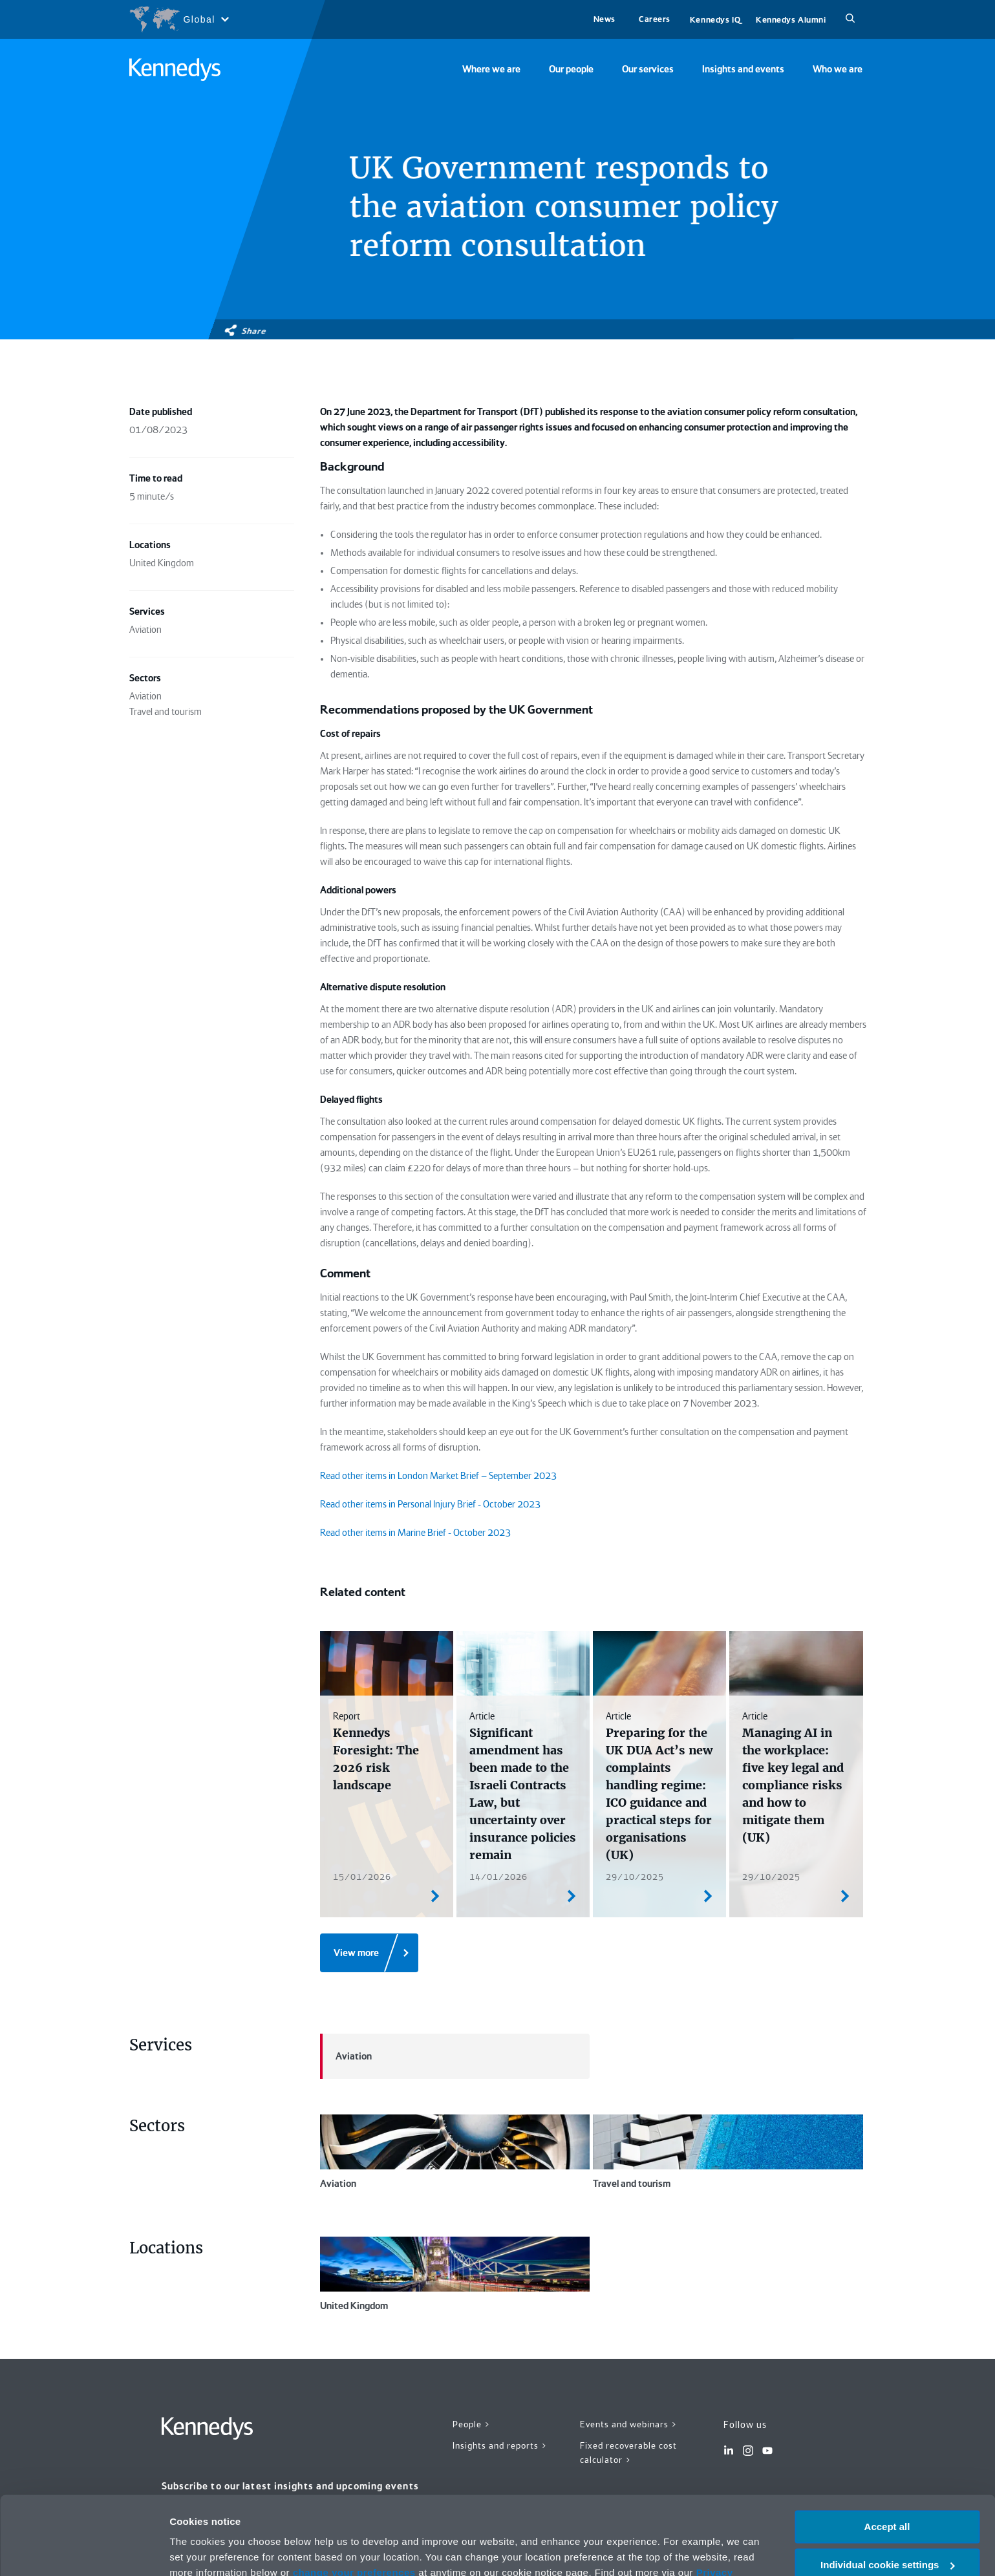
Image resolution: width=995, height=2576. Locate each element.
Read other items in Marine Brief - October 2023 (415, 1533)
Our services (648, 69)
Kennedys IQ (715, 20)
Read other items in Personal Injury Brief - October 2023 (430, 1504)
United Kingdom (455, 2274)
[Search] (850, 19)
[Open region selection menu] (178, 19)
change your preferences (354, 2499)
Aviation (346, 2056)
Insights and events (743, 69)
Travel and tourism (728, 2151)
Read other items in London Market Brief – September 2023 (438, 1476)
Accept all (887, 2453)
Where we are (491, 69)
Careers (654, 19)
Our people (571, 69)
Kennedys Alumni (791, 20)
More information (209, 2550)
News (604, 19)
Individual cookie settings (887, 2491)
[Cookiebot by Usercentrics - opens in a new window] (83, 2550)
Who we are (837, 69)
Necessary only (887, 2529)
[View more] (369, 1952)
